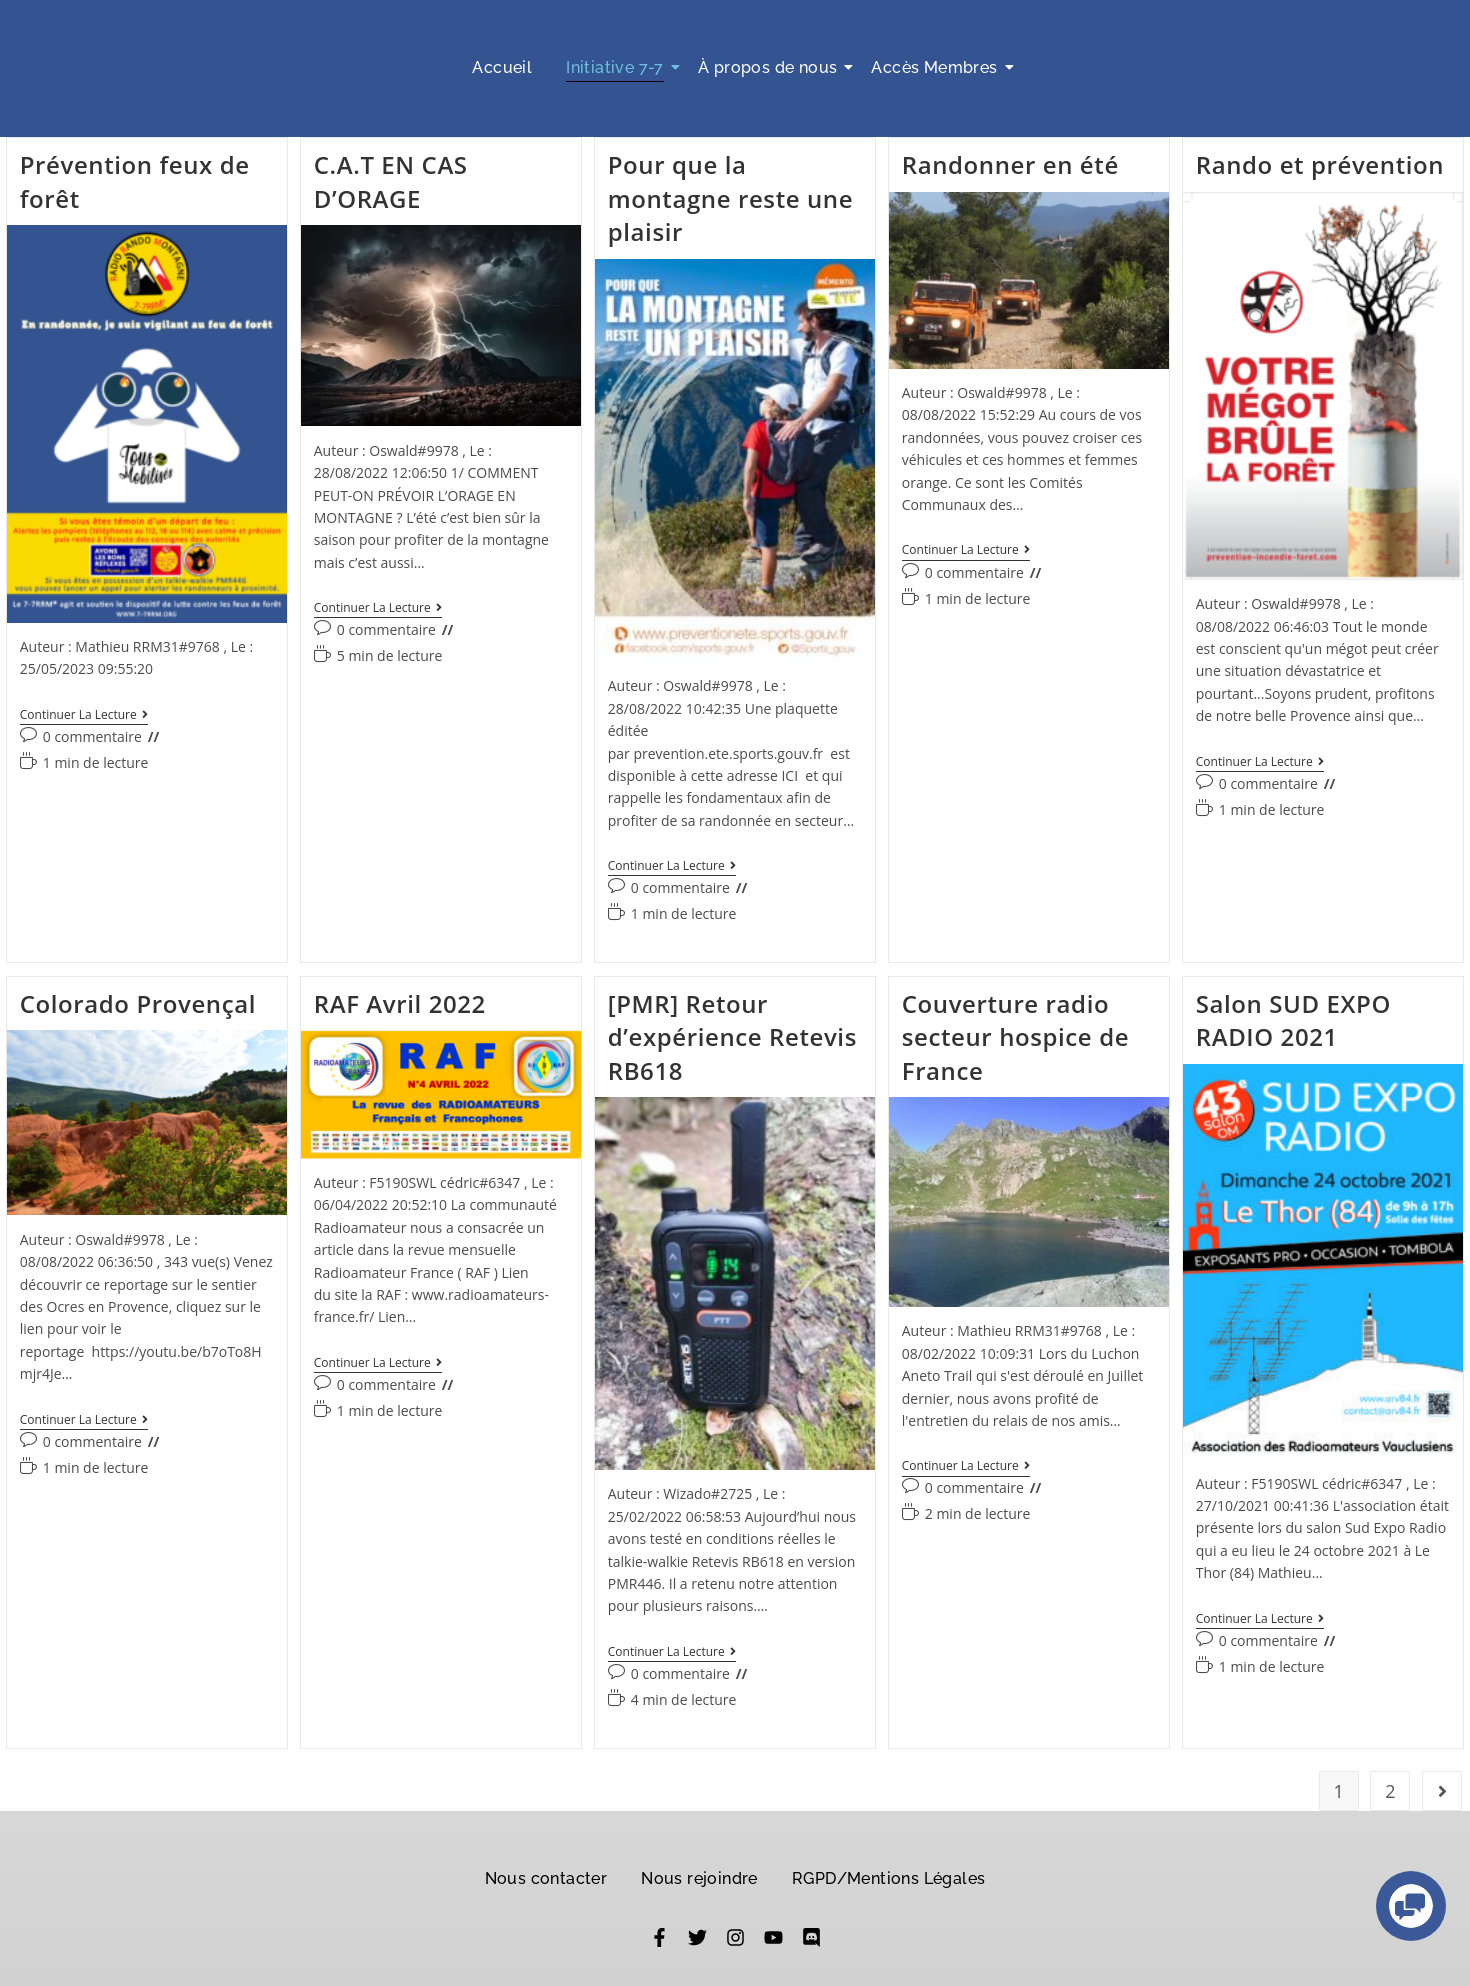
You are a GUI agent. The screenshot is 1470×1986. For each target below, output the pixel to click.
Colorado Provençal (138, 1005)
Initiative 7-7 (618, 67)
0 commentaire (92, 736)
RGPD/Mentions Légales (888, 1882)
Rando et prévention (1320, 164)
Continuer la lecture (84, 715)
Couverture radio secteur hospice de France (1015, 1039)
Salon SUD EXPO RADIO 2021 (1293, 1022)
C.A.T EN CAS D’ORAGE (391, 181)
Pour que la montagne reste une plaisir (730, 198)
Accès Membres (937, 67)
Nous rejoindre (699, 1882)
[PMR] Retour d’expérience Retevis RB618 (732, 1039)
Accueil (502, 67)
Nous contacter (546, 1882)
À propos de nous (771, 67)
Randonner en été (1010, 164)
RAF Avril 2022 (400, 1005)
